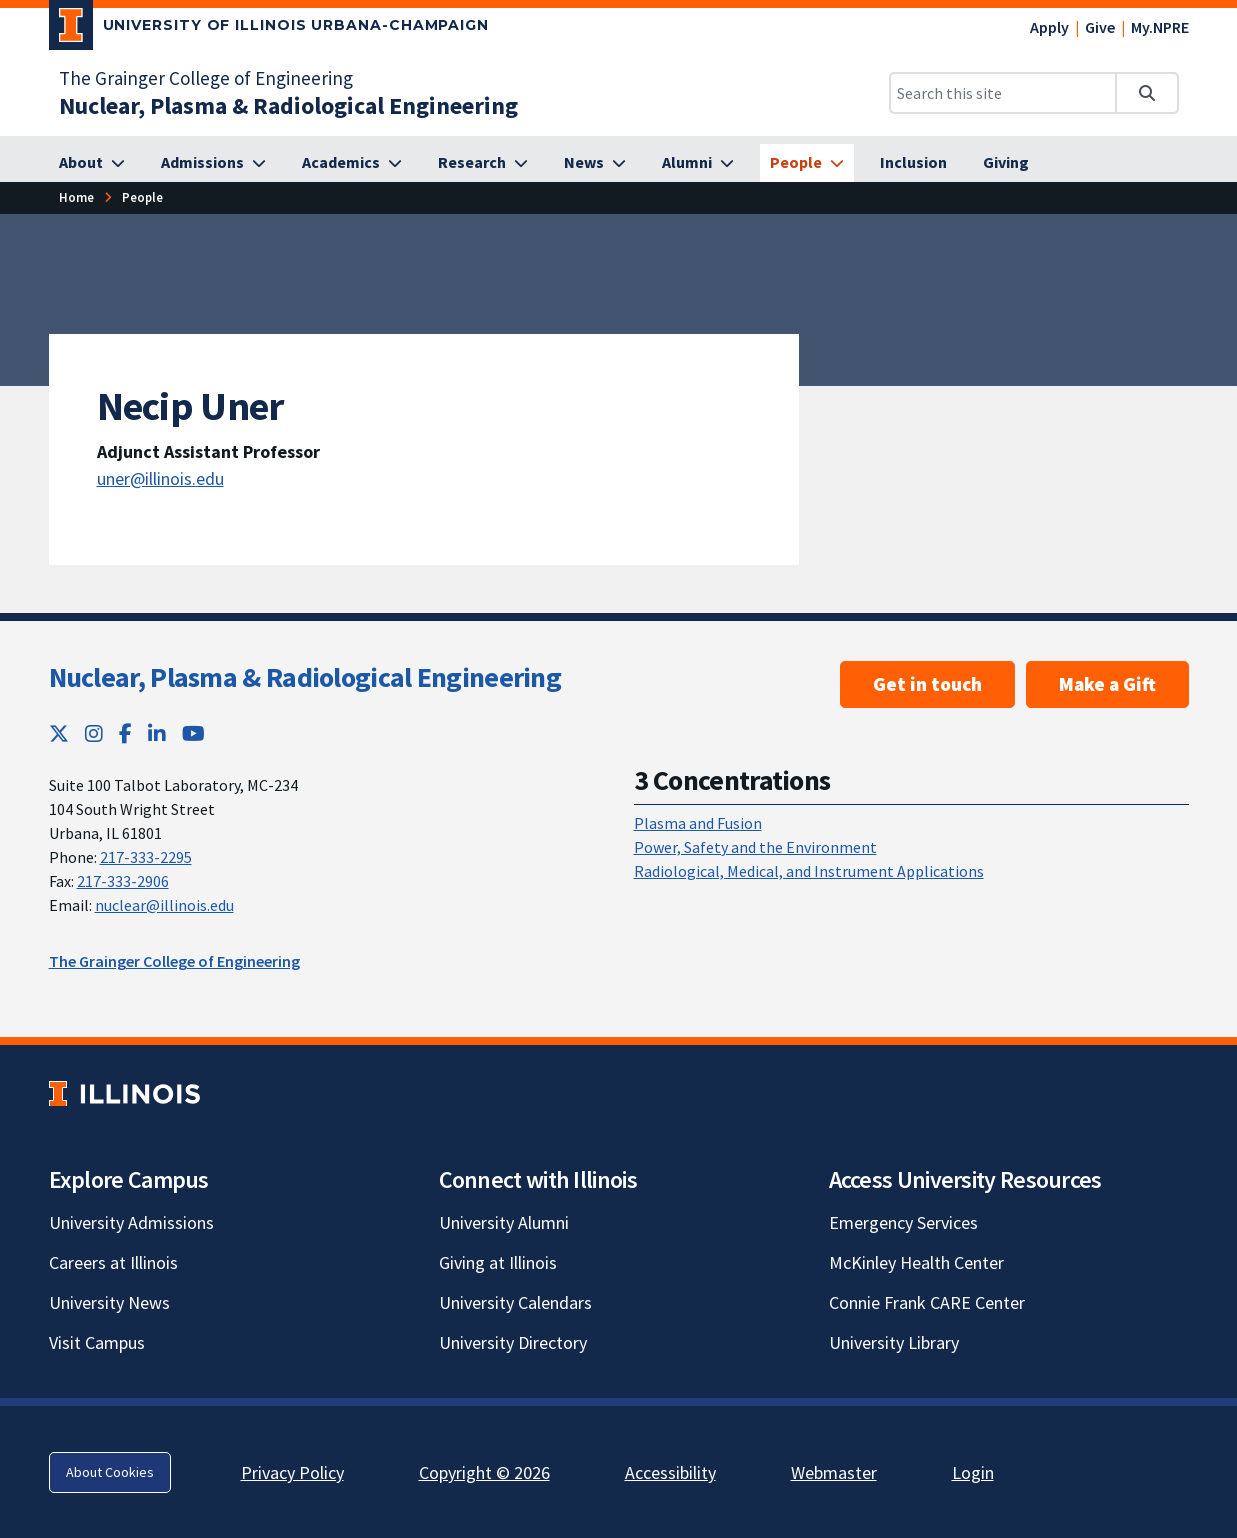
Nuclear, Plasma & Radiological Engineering (305, 677)
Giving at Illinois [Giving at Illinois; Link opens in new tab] (498, 1262)
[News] (595, 163)
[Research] (483, 163)
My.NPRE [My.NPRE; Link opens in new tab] (1160, 27)
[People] (807, 163)
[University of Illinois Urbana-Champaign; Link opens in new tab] (269, 29)
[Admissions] (213, 163)
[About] (92, 163)
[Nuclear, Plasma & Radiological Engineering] (288, 105)
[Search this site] (1003, 93)
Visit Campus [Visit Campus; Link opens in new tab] (97, 1342)
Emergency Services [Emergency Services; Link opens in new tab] (903, 1222)
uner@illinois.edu (160, 478)
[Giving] (1006, 163)
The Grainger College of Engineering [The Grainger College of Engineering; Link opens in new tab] (206, 78)
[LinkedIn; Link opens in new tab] (157, 733)
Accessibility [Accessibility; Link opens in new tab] (670, 1472)
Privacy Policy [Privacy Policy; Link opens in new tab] (292, 1472)
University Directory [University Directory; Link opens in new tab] (513, 1342)
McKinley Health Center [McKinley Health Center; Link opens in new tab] (916, 1262)
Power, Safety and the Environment (755, 847)
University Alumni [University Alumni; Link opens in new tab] (504, 1222)
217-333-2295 (146, 857)
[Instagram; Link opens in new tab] (94, 733)
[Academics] (352, 163)
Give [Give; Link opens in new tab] (1100, 27)
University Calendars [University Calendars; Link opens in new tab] (515, 1302)
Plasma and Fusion (698, 823)
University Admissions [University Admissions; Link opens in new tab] (131, 1222)
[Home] (76, 197)
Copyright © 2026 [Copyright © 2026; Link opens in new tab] (484, 1472)
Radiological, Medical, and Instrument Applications (809, 871)
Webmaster (834, 1472)
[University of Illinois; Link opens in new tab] (124, 1093)
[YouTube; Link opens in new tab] (193, 733)
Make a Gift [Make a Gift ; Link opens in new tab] (1107, 684)
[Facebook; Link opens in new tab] (125, 733)
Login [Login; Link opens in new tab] (973, 1472)
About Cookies (110, 1472)
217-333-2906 (123, 881)
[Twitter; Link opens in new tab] (59, 733)
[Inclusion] (913, 163)
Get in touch (927, 684)
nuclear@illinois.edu (164, 905)
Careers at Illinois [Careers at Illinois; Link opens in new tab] (113, 1262)
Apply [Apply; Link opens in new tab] (1049, 27)
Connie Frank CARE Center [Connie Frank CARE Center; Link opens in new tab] (927, 1302)
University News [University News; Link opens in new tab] (109, 1302)
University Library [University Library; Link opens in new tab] (894, 1342)
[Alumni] (698, 163)
